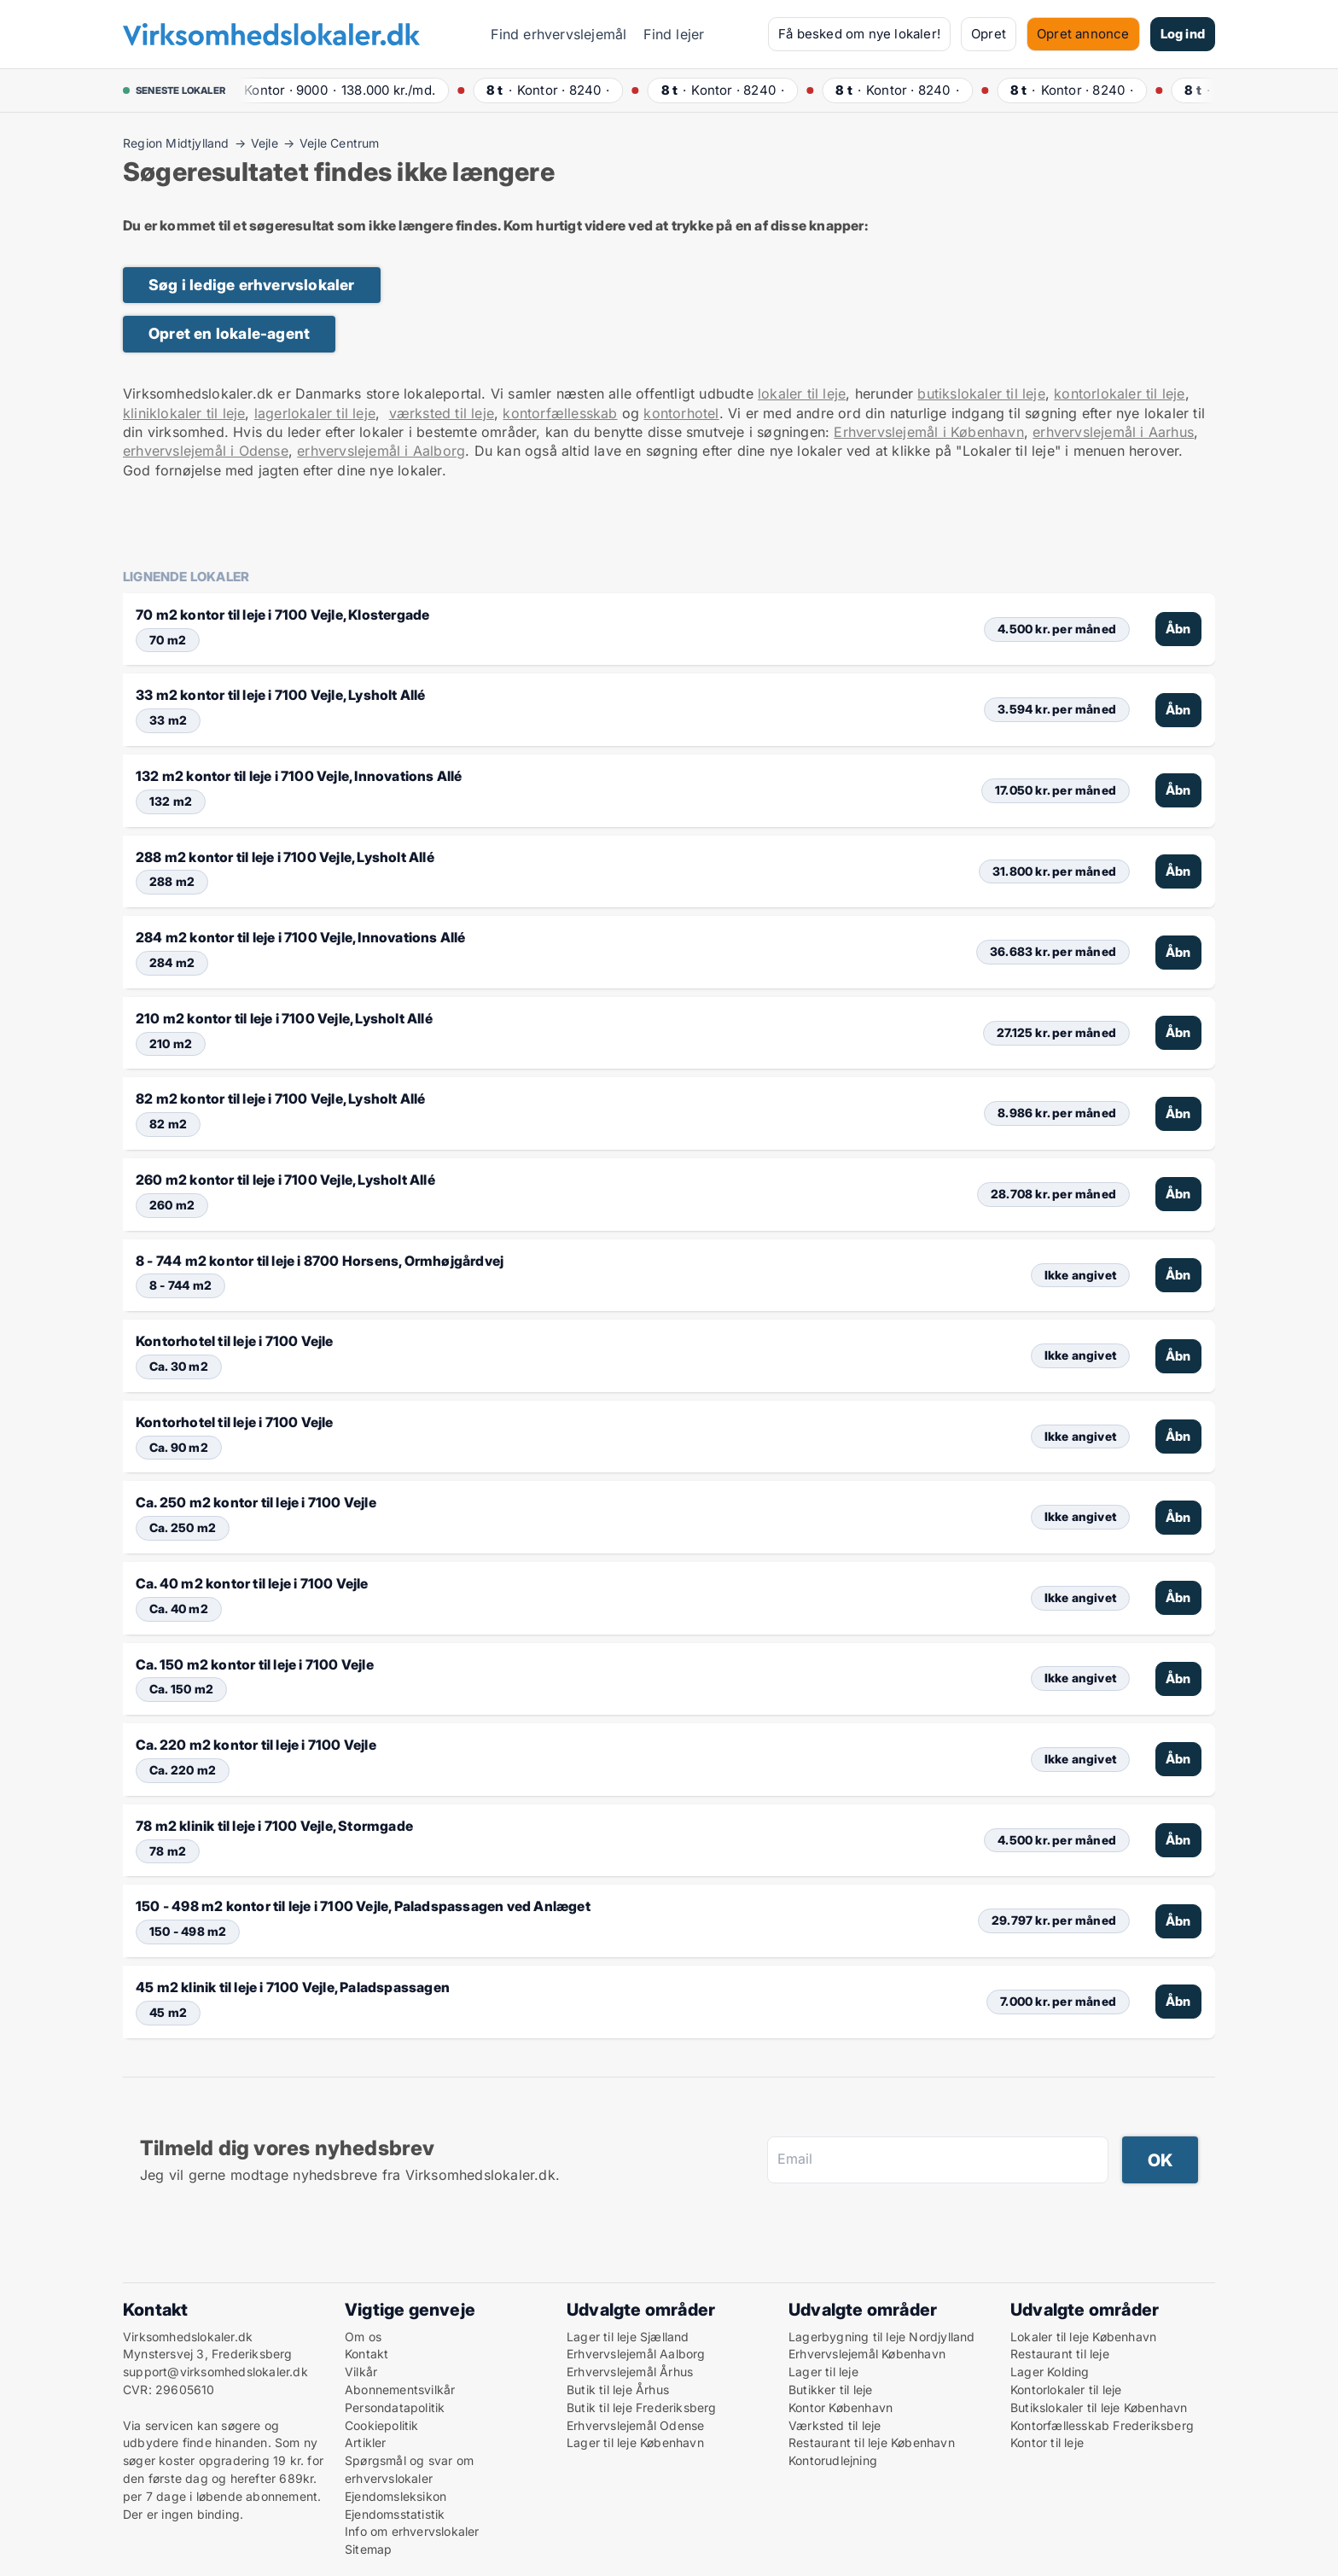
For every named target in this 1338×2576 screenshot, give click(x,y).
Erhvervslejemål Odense (635, 2425)
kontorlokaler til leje (1119, 393)
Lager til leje (823, 2371)
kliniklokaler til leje (184, 413)
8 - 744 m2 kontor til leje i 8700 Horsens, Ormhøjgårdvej (319, 1260)
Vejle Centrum (340, 143)
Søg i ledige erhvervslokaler (251, 285)
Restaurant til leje (1059, 2353)
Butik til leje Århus (618, 2389)
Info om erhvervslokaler (412, 2531)
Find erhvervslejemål (558, 34)
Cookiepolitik (382, 2425)
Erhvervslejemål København (866, 2353)
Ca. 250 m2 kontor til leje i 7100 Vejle (256, 1502)
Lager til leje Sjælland (628, 2336)
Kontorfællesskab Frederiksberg (1102, 2425)
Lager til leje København (635, 2442)
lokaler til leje (802, 393)
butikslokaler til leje (980, 393)
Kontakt (366, 2353)
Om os (363, 2336)
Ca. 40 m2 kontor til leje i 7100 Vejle (252, 1583)
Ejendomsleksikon (395, 2496)
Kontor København (840, 2407)
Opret (988, 34)
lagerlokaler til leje (314, 413)
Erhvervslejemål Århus (630, 2371)
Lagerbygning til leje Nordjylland (881, 2336)
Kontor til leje (1047, 2442)
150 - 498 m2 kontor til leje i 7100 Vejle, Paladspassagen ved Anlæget (363, 1906)
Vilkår (361, 2371)
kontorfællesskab (560, 413)
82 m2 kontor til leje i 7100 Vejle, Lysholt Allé (281, 1098)
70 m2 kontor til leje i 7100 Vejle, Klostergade (282, 614)
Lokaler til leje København (1083, 2336)
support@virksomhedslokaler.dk (215, 2371)
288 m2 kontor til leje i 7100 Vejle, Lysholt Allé (285, 856)
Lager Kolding (1050, 2371)
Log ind (1183, 34)
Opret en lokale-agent (229, 333)
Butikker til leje (830, 2389)
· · (336, 90)
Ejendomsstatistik (395, 2514)
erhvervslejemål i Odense (205, 450)
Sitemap (368, 2549)
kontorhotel (680, 413)
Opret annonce (1083, 34)
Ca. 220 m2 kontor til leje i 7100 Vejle (256, 1744)
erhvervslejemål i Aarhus (1113, 431)
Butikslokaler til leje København (1098, 2407)
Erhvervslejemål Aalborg (636, 2353)
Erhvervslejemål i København (928, 431)
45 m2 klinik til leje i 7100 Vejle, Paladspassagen (293, 1987)
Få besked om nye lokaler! (859, 34)
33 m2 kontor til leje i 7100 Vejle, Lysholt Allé (281, 694)
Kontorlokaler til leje (1065, 2389)
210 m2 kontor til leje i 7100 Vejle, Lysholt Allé (284, 1018)
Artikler (366, 2442)
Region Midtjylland (176, 143)
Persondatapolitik (395, 2407)
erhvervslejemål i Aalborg (381, 450)
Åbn (1178, 629)
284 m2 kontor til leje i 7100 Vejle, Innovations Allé (301, 937)
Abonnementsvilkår (400, 2389)
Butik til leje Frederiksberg (642, 2407)
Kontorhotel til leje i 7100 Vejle (235, 1340)
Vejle (264, 143)
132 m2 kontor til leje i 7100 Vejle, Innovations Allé (299, 775)
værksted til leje (441, 413)
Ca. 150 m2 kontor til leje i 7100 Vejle (255, 1664)
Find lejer (673, 34)
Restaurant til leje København (871, 2442)
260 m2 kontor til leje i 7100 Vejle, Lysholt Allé (285, 1179)
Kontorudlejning (832, 2460)
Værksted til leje (834, 2425)
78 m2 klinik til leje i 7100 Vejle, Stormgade (274, 1825)
